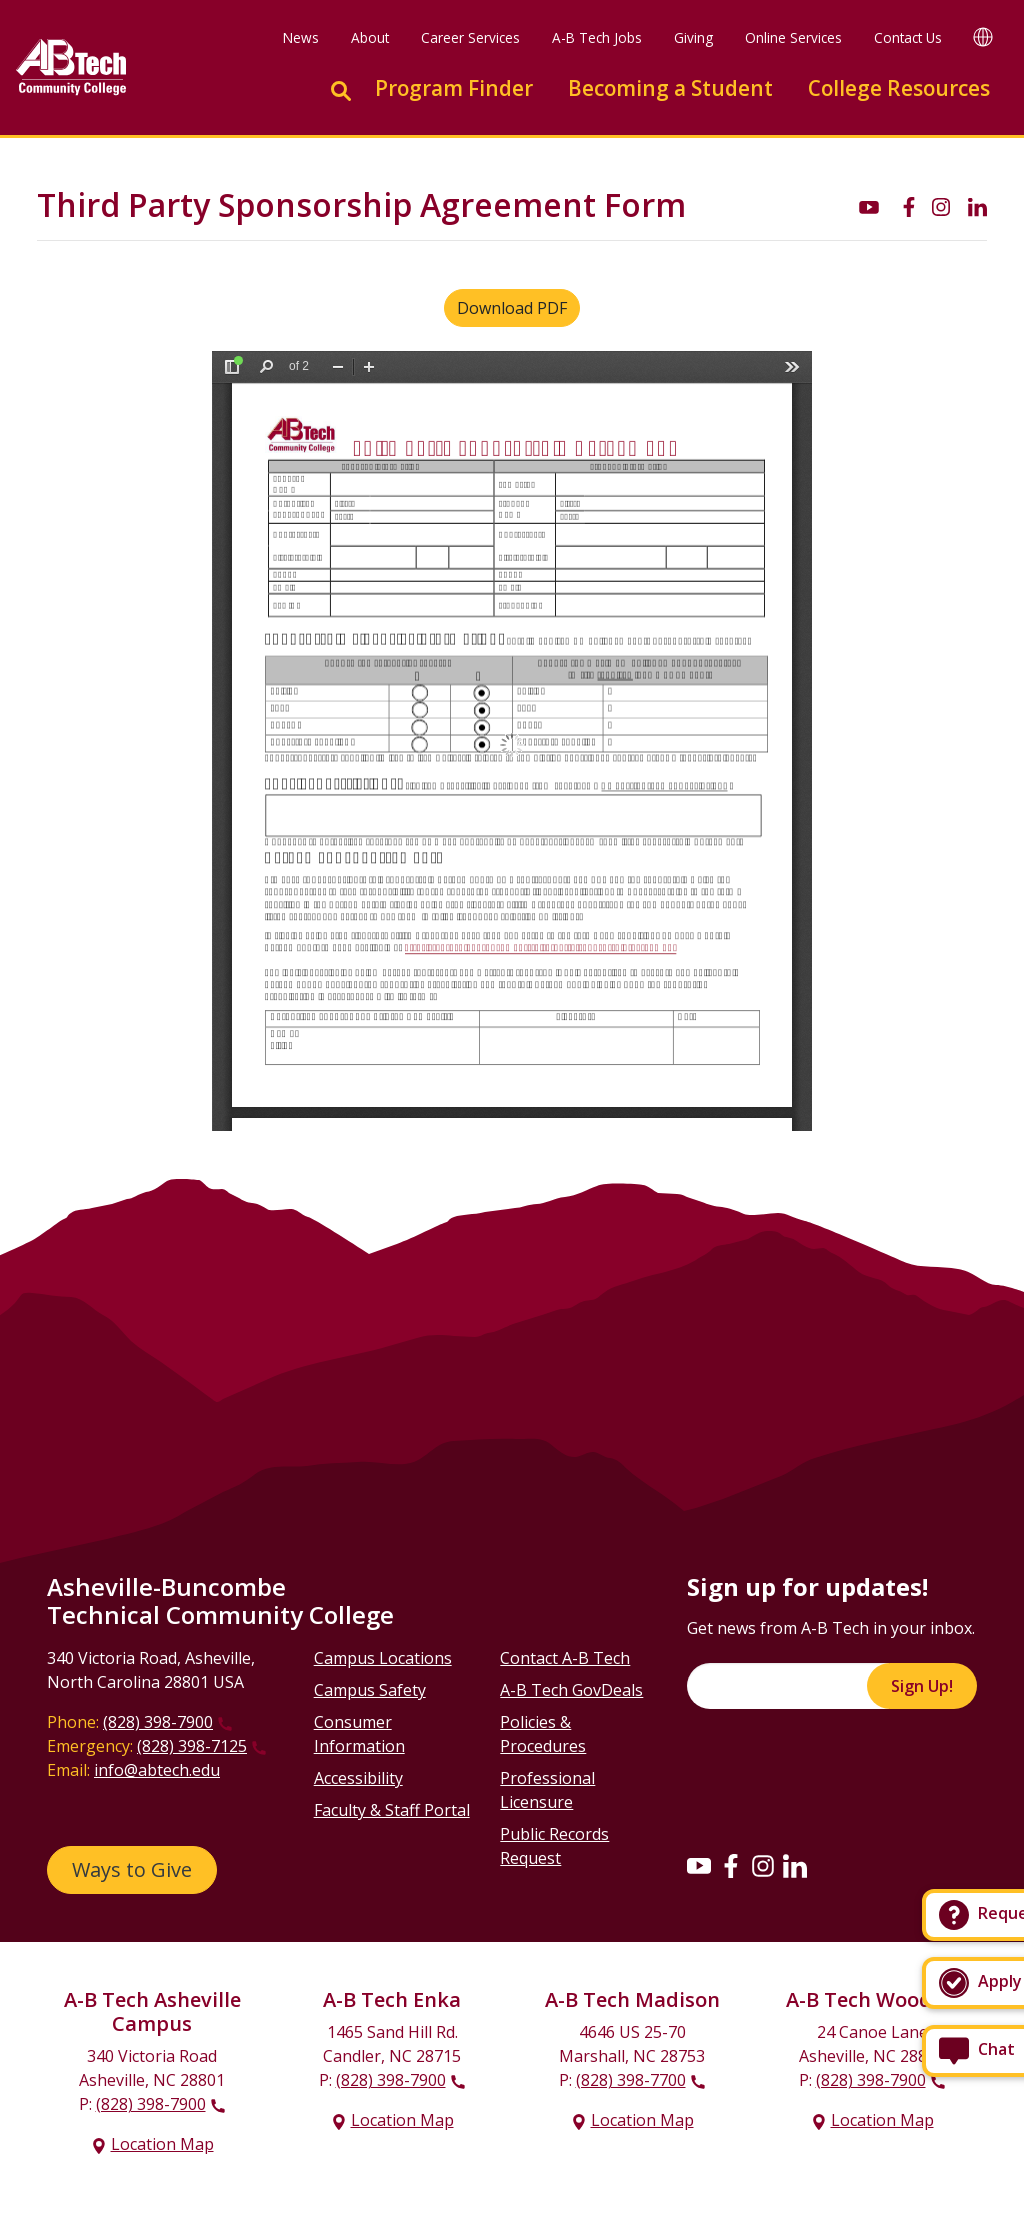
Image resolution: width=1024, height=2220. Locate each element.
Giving (693, 37)
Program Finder (454, 88)
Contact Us (908, 37)
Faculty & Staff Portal (392, 1810)
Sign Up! (922, 1686)
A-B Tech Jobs (597, 37)
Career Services (470, 37)
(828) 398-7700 (631, 2080)
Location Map (162, 2144)
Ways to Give (132, 1869)
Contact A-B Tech (565, 1658)
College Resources (899, 88)
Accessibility (358, 1778)
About (370, 37)
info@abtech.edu (157, 1770)
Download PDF (512, 308)
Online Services (793, 37)
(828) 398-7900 (158, 1722)
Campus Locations (383, 1658)
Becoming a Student (670, 88)
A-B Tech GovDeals (571, 1690)
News (301, 37)
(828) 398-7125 (192, 1746)
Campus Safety (370, 1690)
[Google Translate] (983, 36)
